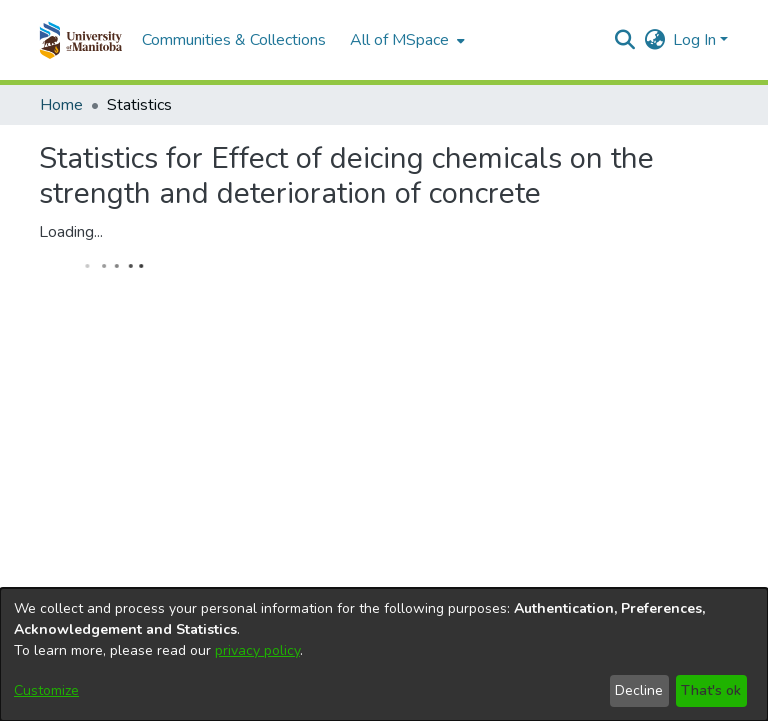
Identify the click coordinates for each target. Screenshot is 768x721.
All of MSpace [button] (399, 40)
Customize (46, 690)
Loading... (71, 232)
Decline (639, 690)
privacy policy (257, 650)
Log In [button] (696, 40)
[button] (80, 40)
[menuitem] (405, 40)
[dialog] (384, 654)
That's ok (711, 690)
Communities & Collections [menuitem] (234, 40)
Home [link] (61, 105)
